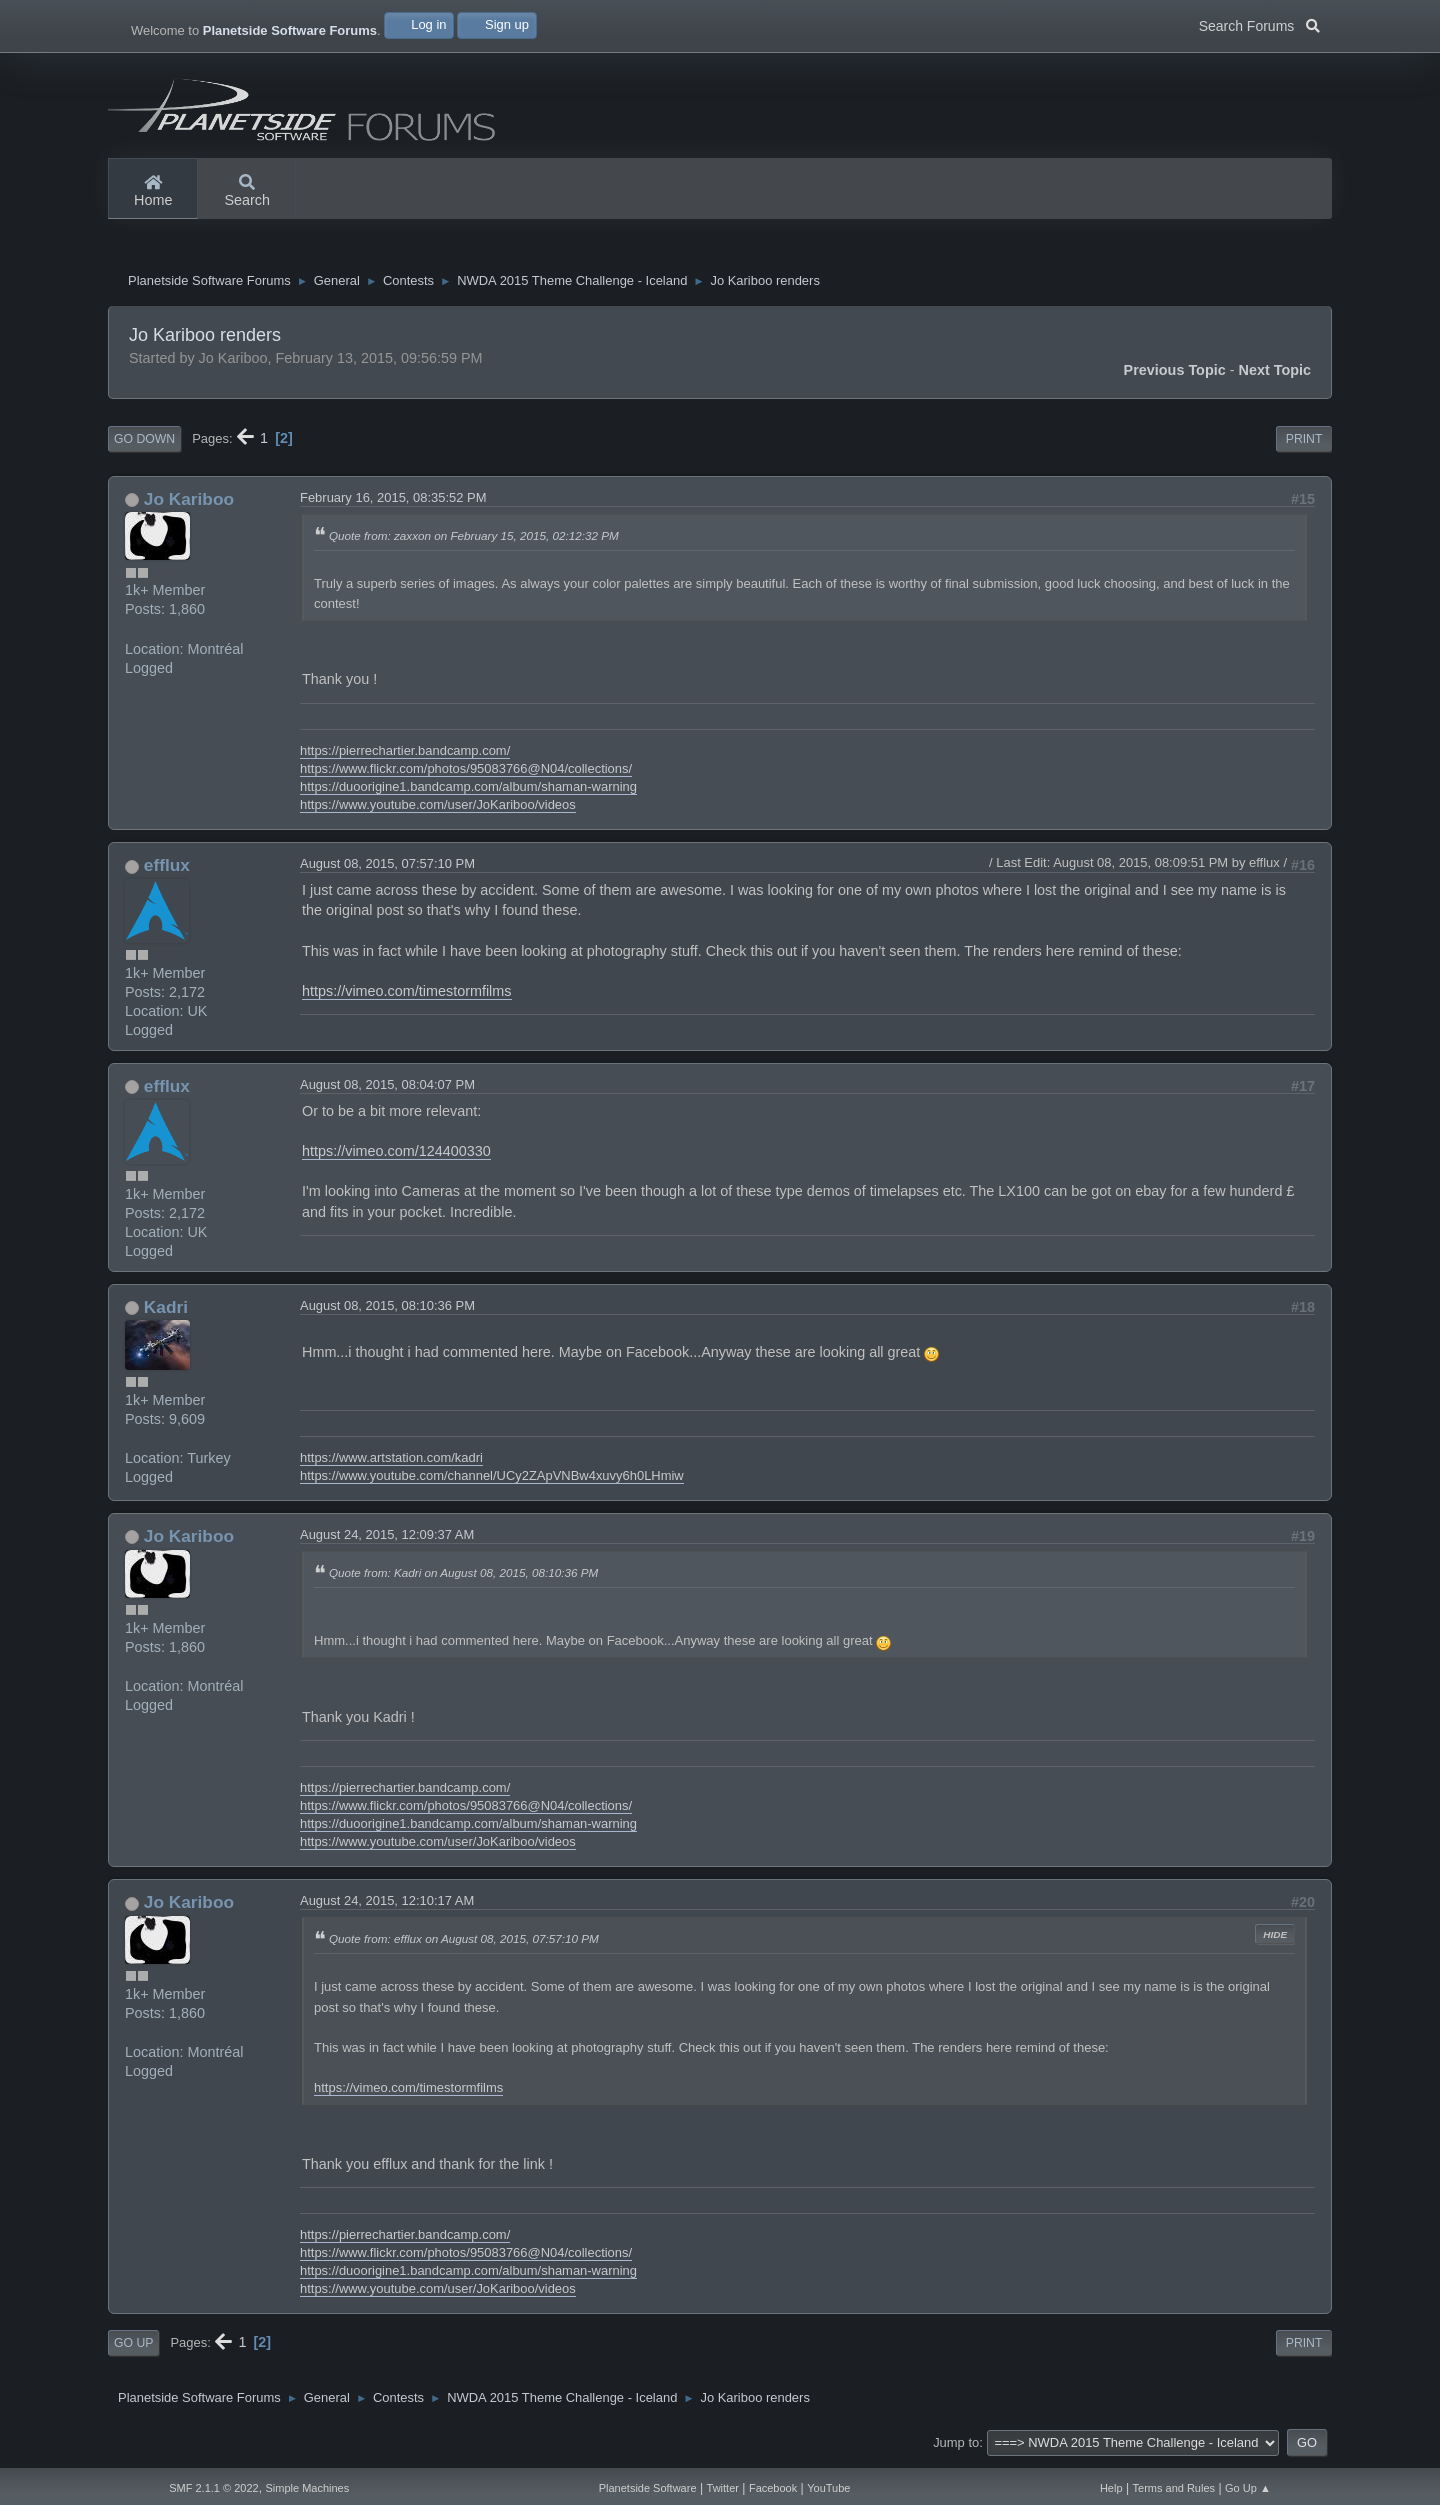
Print (1304, 444)
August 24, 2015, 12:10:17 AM (387, 1905)
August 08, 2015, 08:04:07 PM (387, 1089)
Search (247, 192)
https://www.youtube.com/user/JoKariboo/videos (438, 809)
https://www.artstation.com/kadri (391, 1462)
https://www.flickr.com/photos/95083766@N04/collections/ (466, 773)
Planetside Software (648, 2488)
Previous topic (1175, 375)
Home (153, 192)
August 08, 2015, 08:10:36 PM (387, 1310)
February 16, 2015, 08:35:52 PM (393, 502)
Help (1111, 2488)
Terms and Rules (1174, 2488)
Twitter (723, 2488)
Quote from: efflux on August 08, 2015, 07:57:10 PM (464, 1943)
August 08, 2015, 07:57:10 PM (387, 868)
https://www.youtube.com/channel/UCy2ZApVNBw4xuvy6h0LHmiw (492, 1480)
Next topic (1275, 375)
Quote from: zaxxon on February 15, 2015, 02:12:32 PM (474, 540)
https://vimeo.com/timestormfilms (407, 996)
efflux (167, 870)
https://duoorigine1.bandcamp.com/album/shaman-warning (468, 791)
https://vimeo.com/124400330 (396, 1156)
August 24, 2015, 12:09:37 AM (387, 1539)
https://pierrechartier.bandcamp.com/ (405, 755)
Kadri (166, 1312)
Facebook (773, 2488)
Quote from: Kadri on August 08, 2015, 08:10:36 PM (463, 1577)
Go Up (133, 2348)
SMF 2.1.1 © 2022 (213, 2488)
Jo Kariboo (189, 504)
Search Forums (1259, 24)
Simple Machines (307, 2488)
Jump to (956, 2447)
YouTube (828, 2488)
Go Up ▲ (1248, 2488)
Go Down (144, 444)
